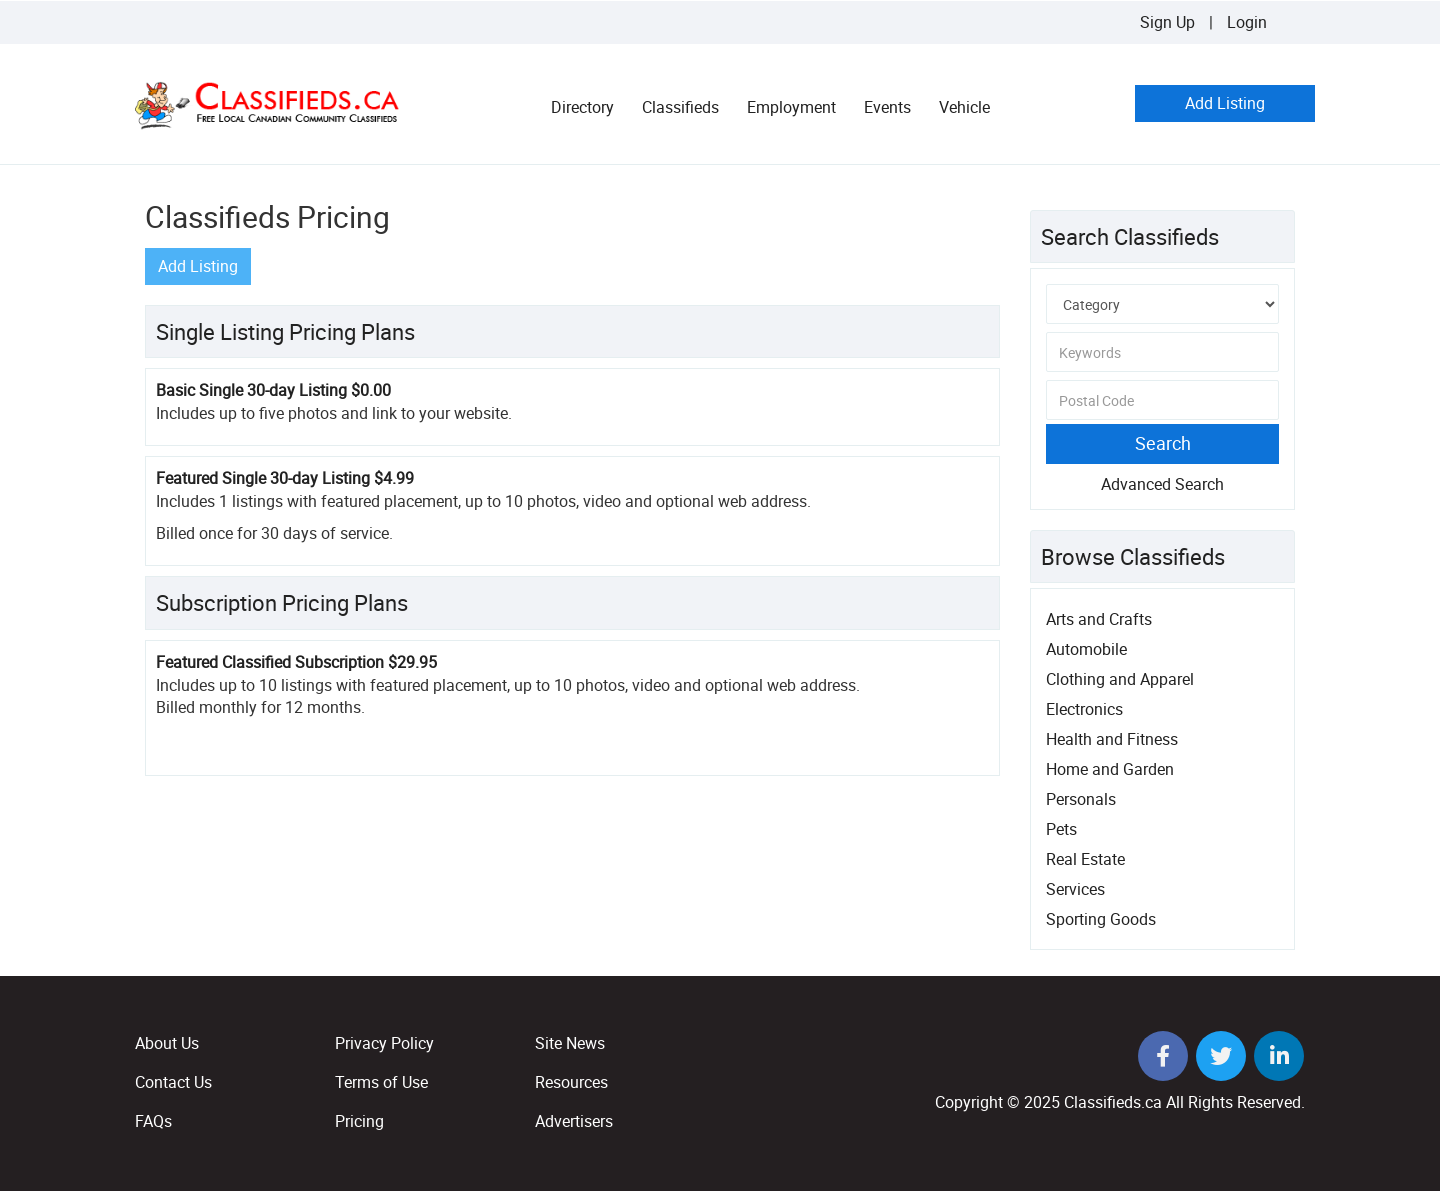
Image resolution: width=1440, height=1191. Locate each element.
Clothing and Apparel (1120, 679)
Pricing (359, 1121)
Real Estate (1085, 859)
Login (1247, 22)
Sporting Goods (1101, 919)
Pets (1061, 829)
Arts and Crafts (1099, 619)
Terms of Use (381, 1082)
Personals (1081, 799)
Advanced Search (1162, 484)
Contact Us (173, 1082)
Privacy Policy (384, 1043)
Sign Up (1167, 22)
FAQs (153, 1121)
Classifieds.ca (1113, 1102)
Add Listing (1225, 103)
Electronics (1084, 709)
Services (1075, 889)
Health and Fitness (1112, 739)
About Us (167, 1043)
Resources (571, 1082)
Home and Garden (1110, 769)
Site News (570, 1043)
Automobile (1086, 649)
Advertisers (574, 1121)
